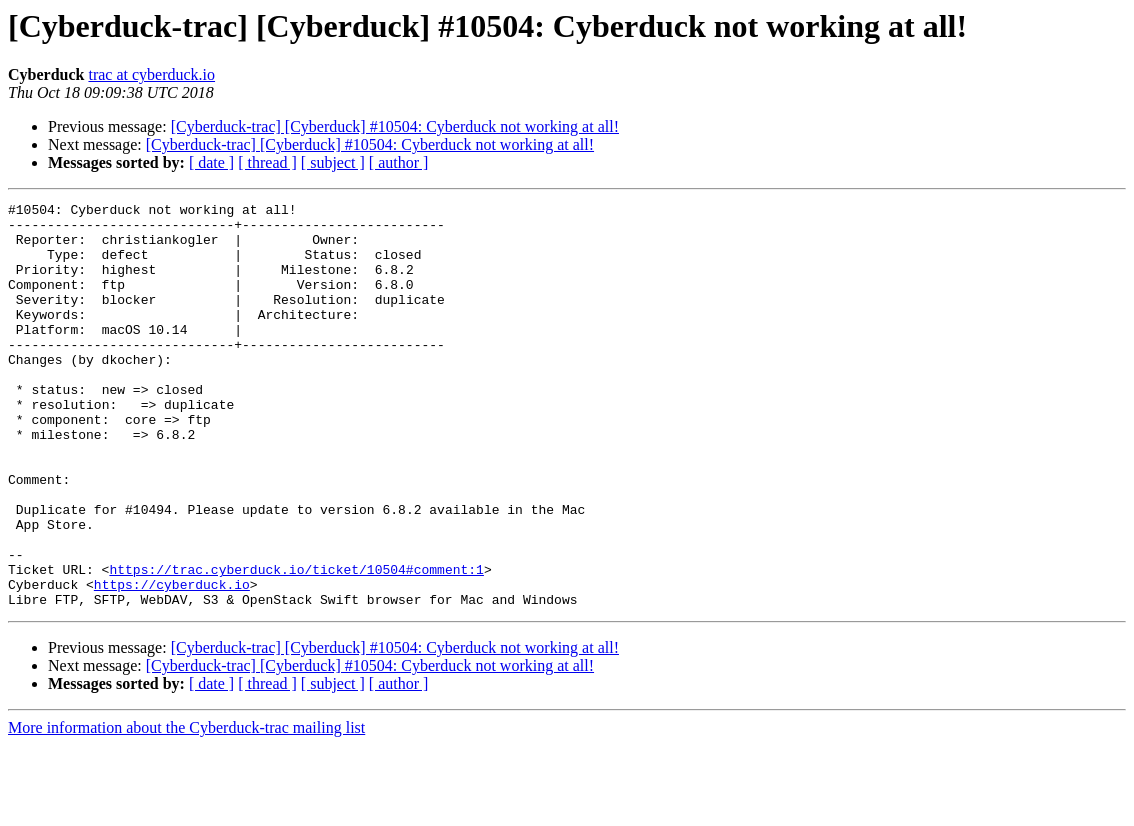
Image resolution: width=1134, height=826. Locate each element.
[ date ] (211, 162)
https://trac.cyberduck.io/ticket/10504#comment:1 (296, 644)
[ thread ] (267, 162)
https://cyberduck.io (172, 662)
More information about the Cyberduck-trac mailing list (186, 808)
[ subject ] (333, 162)
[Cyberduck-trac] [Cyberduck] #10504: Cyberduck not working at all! (395, 126)
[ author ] (399, 162)
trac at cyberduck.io (151, 74)
